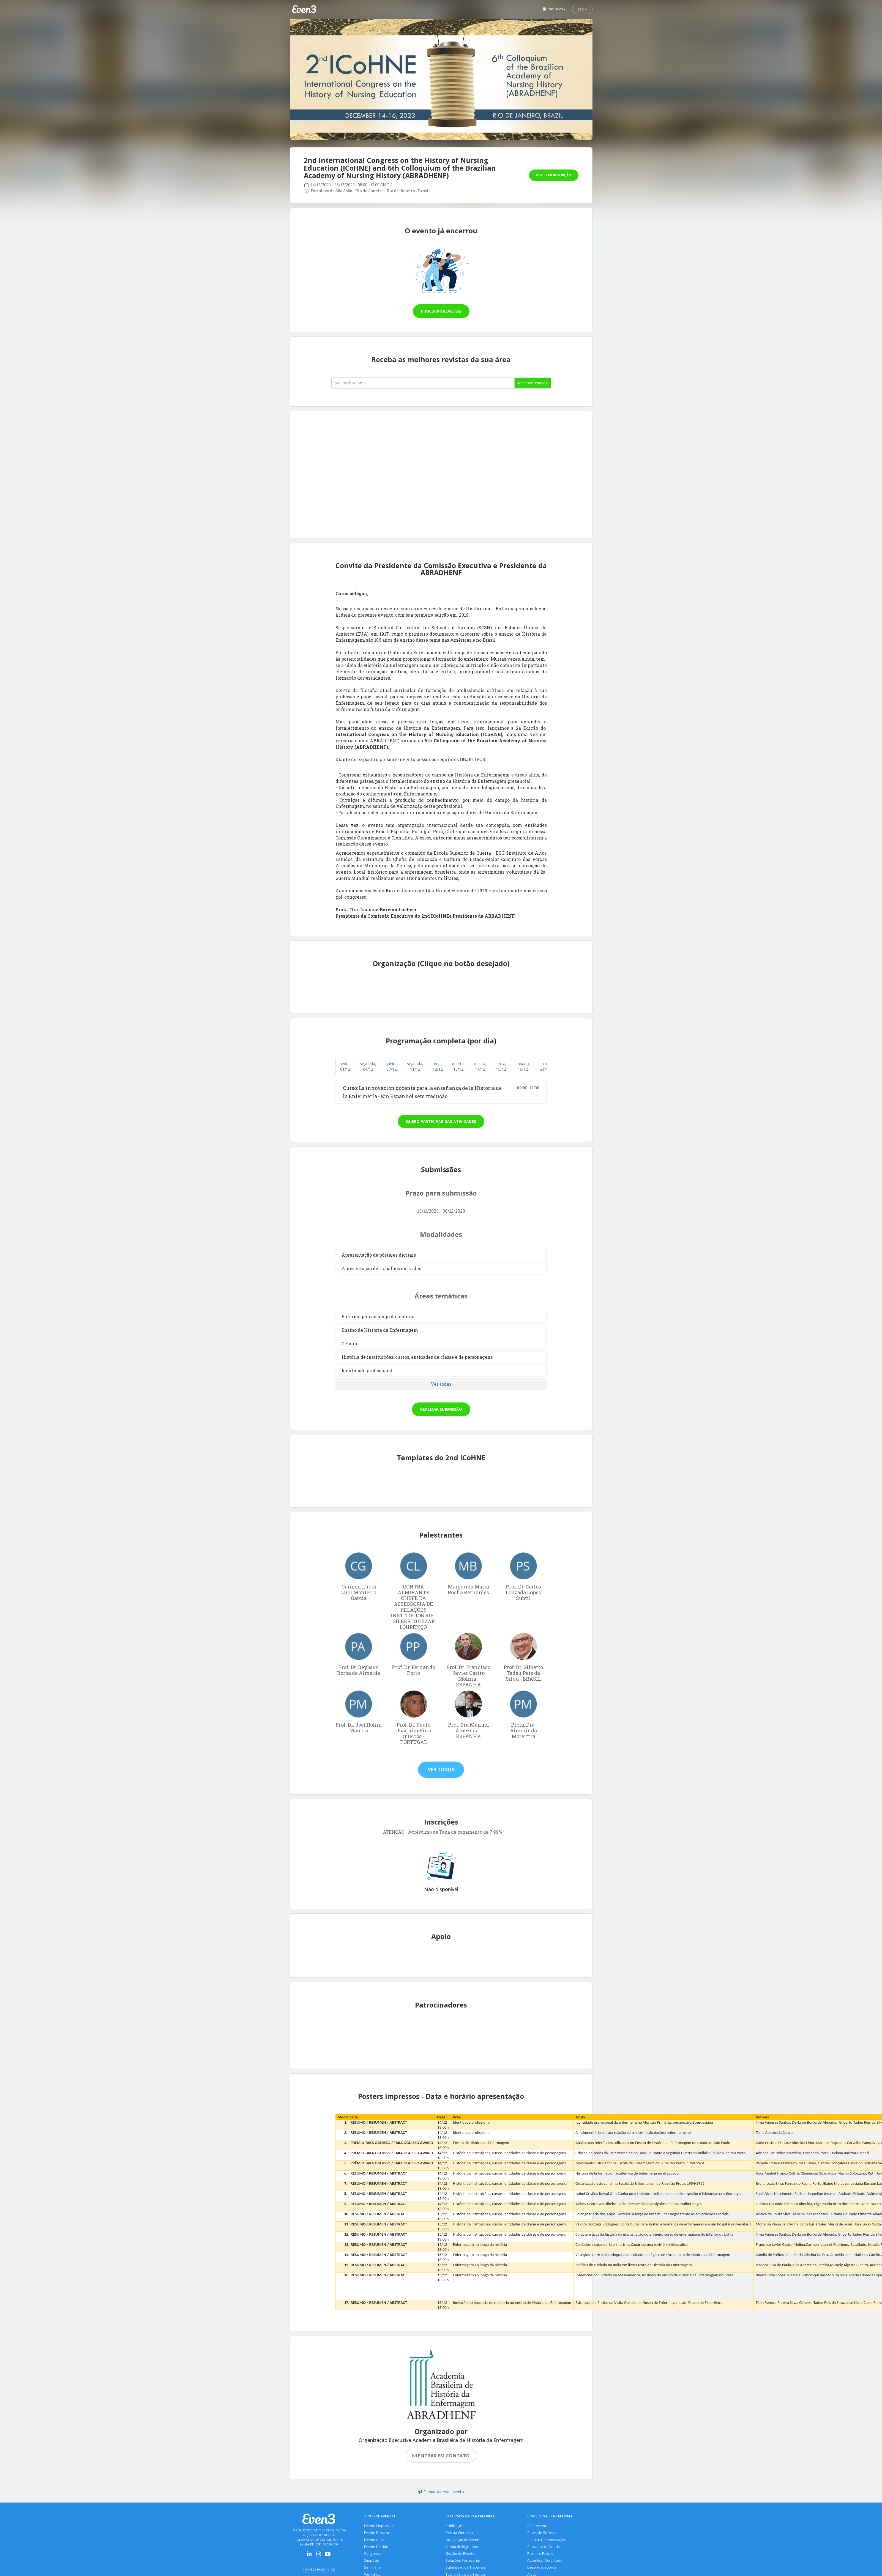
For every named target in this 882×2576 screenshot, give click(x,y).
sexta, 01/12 (345, 1066)
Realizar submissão (441, 1409)
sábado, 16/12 (523, 1066)
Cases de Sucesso (542, 2533)
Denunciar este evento (441, 2491)
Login (582, 9)
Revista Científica (459, 2533)
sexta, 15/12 (501, 1066)
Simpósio (371, 2561)
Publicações (455, 2525)
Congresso (373, 2554)
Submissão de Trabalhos (466, 2568)
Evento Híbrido (376, 2547)
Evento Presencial (378, 2533)
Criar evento (537, 2525)
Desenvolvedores (541, 2568)
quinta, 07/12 (392, 1066)
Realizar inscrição (553, 175)
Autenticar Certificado (544, 2561)
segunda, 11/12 (415, 1066)
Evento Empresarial (379, 2525)
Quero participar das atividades (441, 1121)
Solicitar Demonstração (546, 2539)
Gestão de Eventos (461, 2554)
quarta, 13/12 (458, 1066)
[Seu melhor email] (423, 383)
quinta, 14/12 (480, 1066)
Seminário (372, 2568)
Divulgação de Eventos (464, 2539)
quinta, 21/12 (545, 1066)
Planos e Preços (540, 2554)
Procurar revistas (441, 311)
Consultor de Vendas (544, 2547)
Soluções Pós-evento (463, 2561)
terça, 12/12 (438, 1066)
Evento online (375, 2539)
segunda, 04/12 (368, 1066)
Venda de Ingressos (462, 2547)
